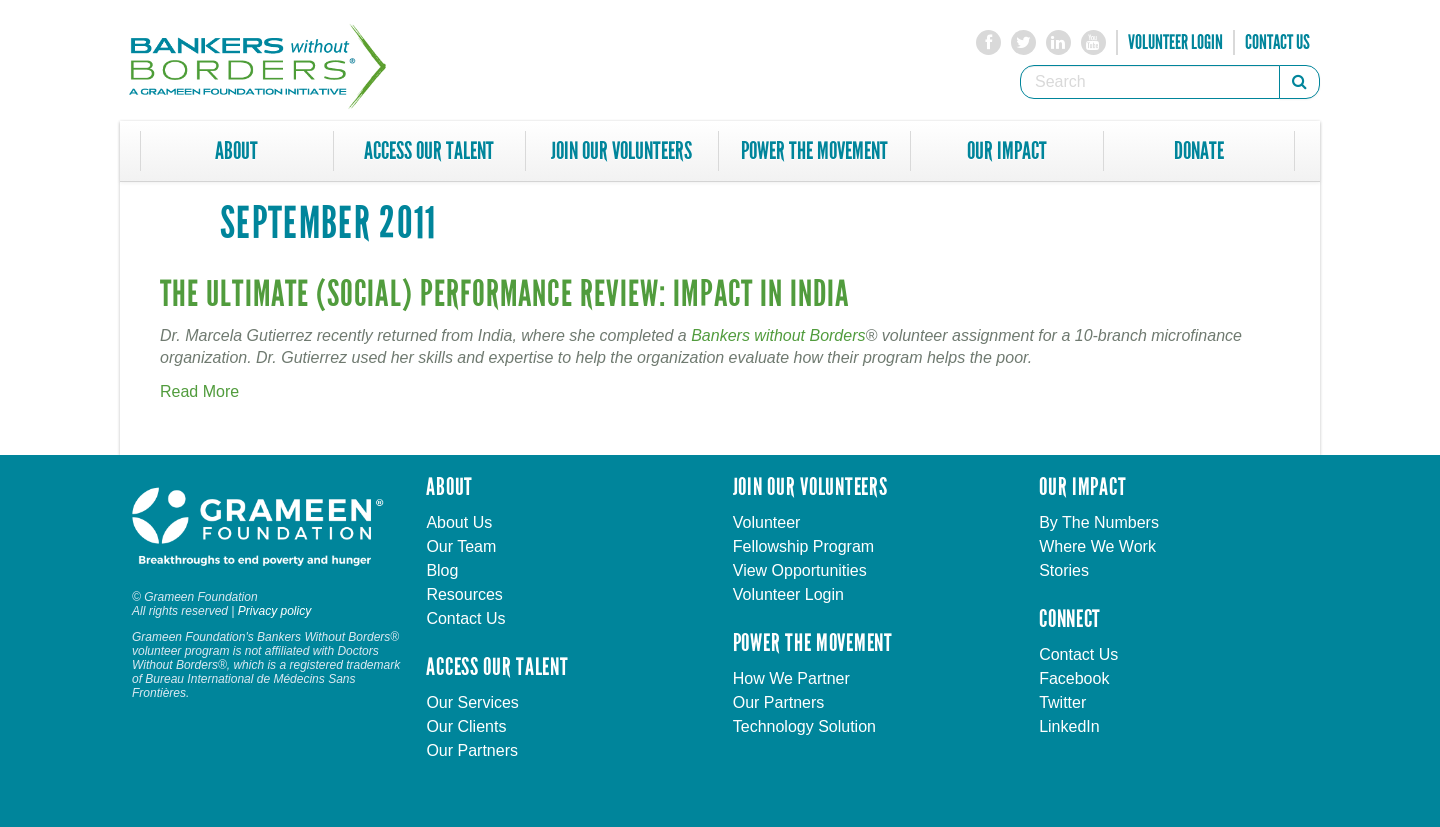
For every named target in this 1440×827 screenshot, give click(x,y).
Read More (199, 391)
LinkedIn (1069, 726)
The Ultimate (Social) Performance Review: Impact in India (505, 294)
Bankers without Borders (778, 335)
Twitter (1062, 702)
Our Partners (472, 750)
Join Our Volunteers (621, 151)
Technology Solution (804, 726)
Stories (1064, 570)
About (236, 151)
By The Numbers (1099, 522)
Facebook (1074, 678)
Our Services (472, 702)
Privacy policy (274, 611)
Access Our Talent (429, 151)
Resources (464, 594)
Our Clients (466, 726)
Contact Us (1277, 42)
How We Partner (791, 678)
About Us (459, 522)
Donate (1199, 151)
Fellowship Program (803, 546)
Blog (442, 570)
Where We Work (1097, 546)
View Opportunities (800, 570)
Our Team (461, 546)
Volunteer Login (1175, 42)
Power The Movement (814, 151)
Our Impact (1007, 151)
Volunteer (767, 522)
